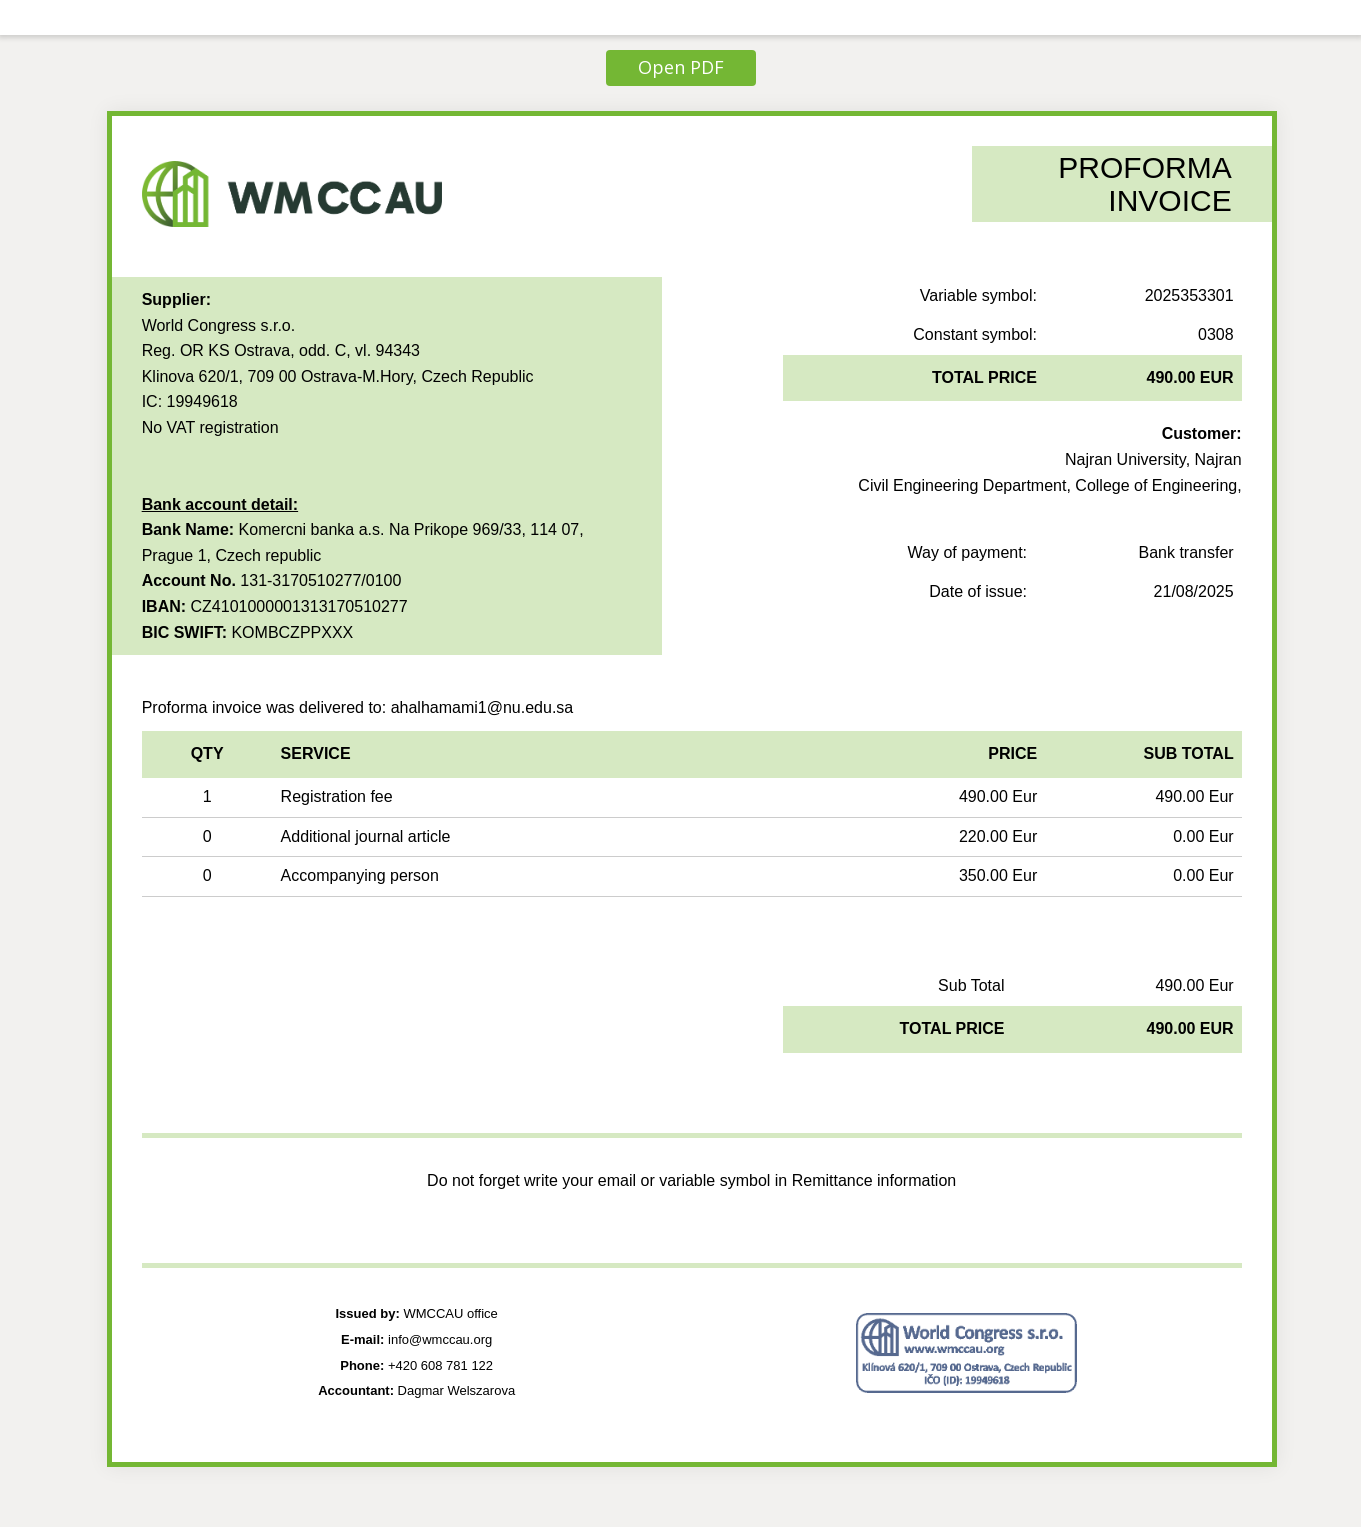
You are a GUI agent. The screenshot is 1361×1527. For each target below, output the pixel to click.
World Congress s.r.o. (219, 325)
